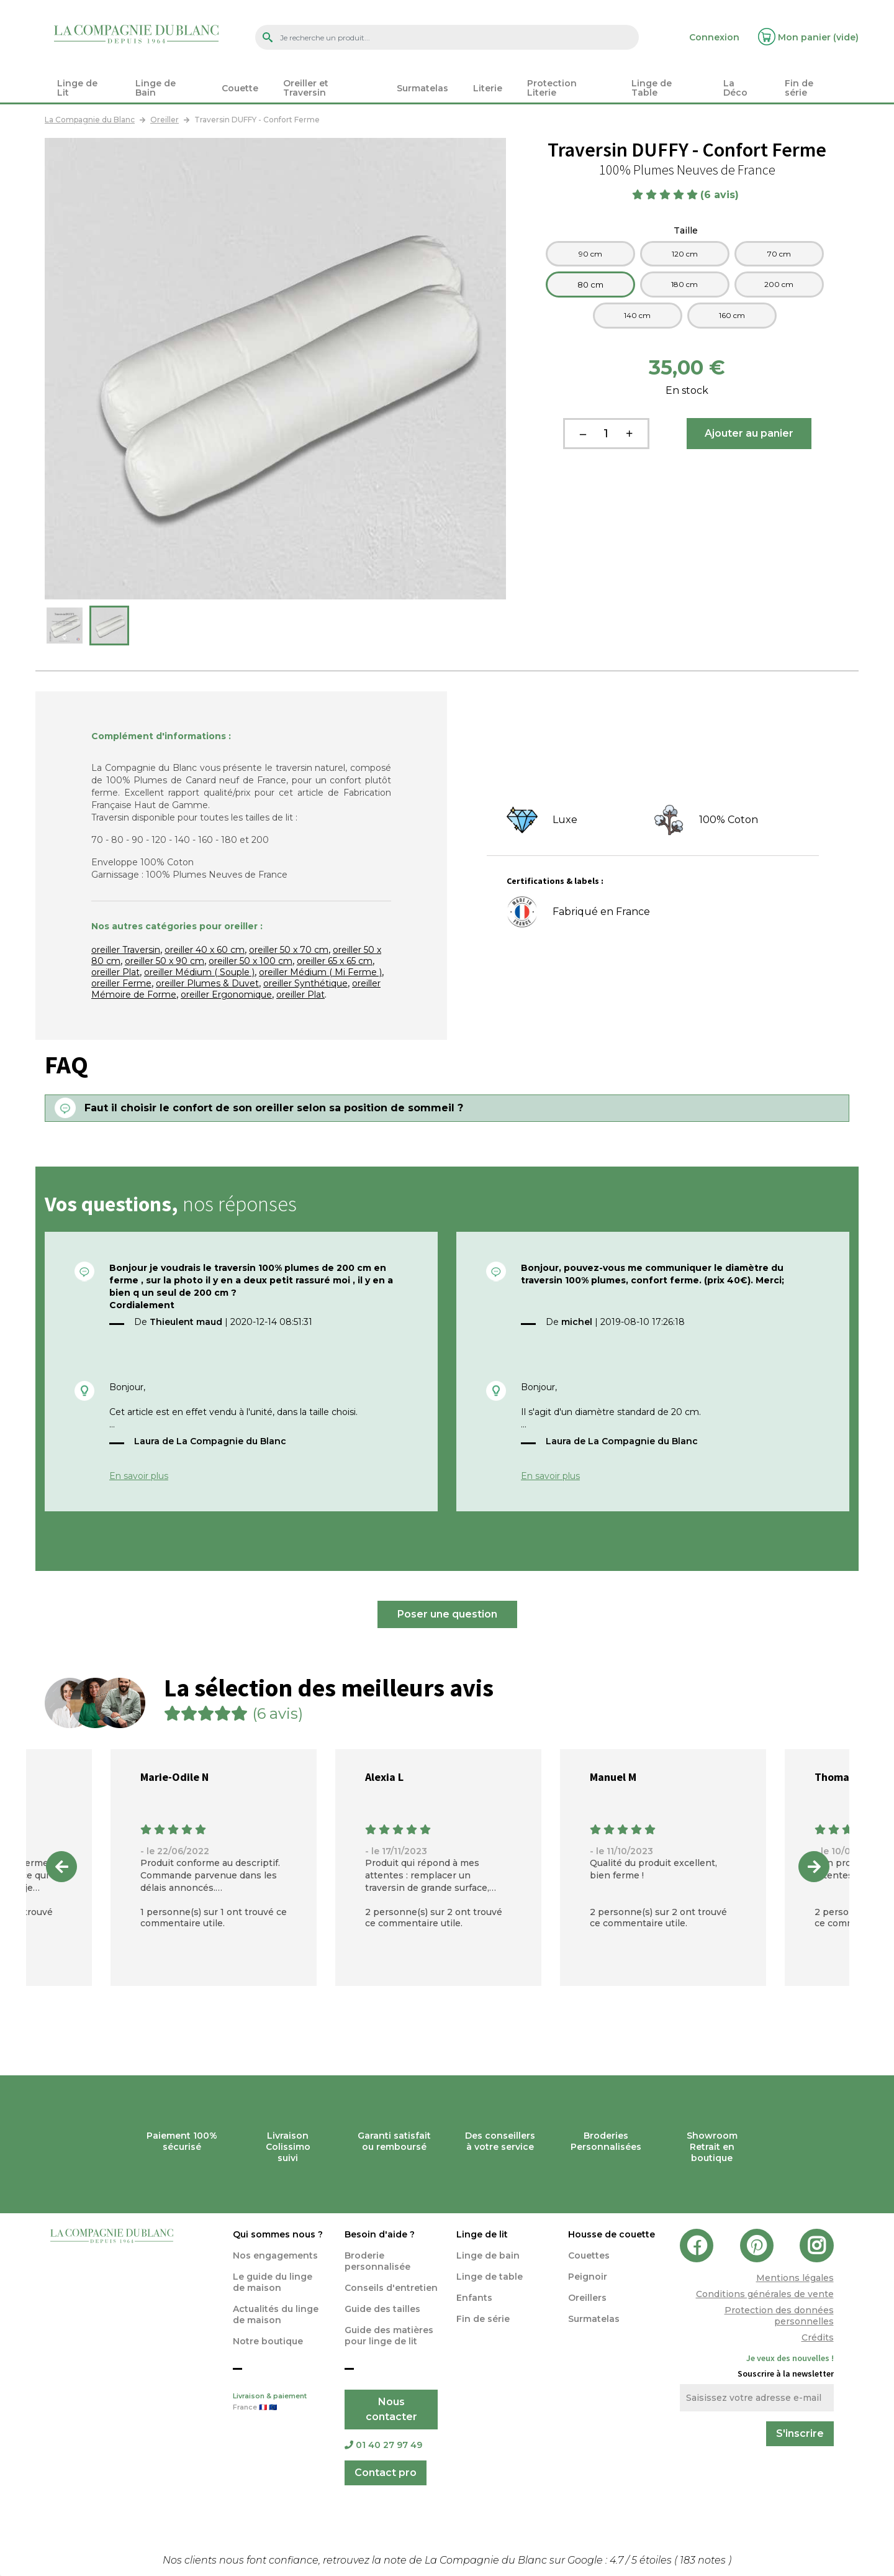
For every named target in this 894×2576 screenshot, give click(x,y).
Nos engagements (275, 2255)
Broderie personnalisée (377, 2261)
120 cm (685, 253)
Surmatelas (594, 2318)
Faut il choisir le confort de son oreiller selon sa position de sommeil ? (273, 1108)
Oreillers (587, 2297)
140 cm (637, 315)
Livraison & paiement (279, 2402)
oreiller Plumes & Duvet (207, 983)
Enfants (474, 2297)
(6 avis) (721, 195)
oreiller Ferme (121, 983)
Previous (61, 1866)
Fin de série (483, 2318)
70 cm (779, 253)
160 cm (732, 315)
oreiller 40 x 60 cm (205, 949)
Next (813, 1866)
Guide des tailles (382, 2308)
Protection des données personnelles (779, 2316)
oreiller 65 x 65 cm (334, 961)
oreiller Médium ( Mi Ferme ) (320, 972)
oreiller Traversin (125, 949)
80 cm (590, 284)
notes (704, 2560)
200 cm (778, 284)
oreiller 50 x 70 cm (288, 949)
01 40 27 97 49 (383, 2445)
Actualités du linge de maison (275, 2314)
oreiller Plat (115, 972)
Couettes (589, 2255)
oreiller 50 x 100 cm (250, 961)
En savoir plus (138, 1475)
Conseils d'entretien (391, 2287)
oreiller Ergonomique (226, 994)
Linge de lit (482, 2234)
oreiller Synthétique (305, 983)
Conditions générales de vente (765, 2294)
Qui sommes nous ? (278, 2234)
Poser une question (447, 1614)
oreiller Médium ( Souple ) (199, 972)
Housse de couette (611, 2234)
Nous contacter (391, 2409)
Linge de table (489, 2276)
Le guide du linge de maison (272, 2282)
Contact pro (385, 2472)
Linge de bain (488, 2255)
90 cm (590, 253)
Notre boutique (268, 2341)
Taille (687, 230)
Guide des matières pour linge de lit (389, 2335)
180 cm (684, 284)
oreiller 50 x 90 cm (164, 961)
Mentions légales (795, 2277)
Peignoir (587, 2276)
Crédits (817, 2337)
